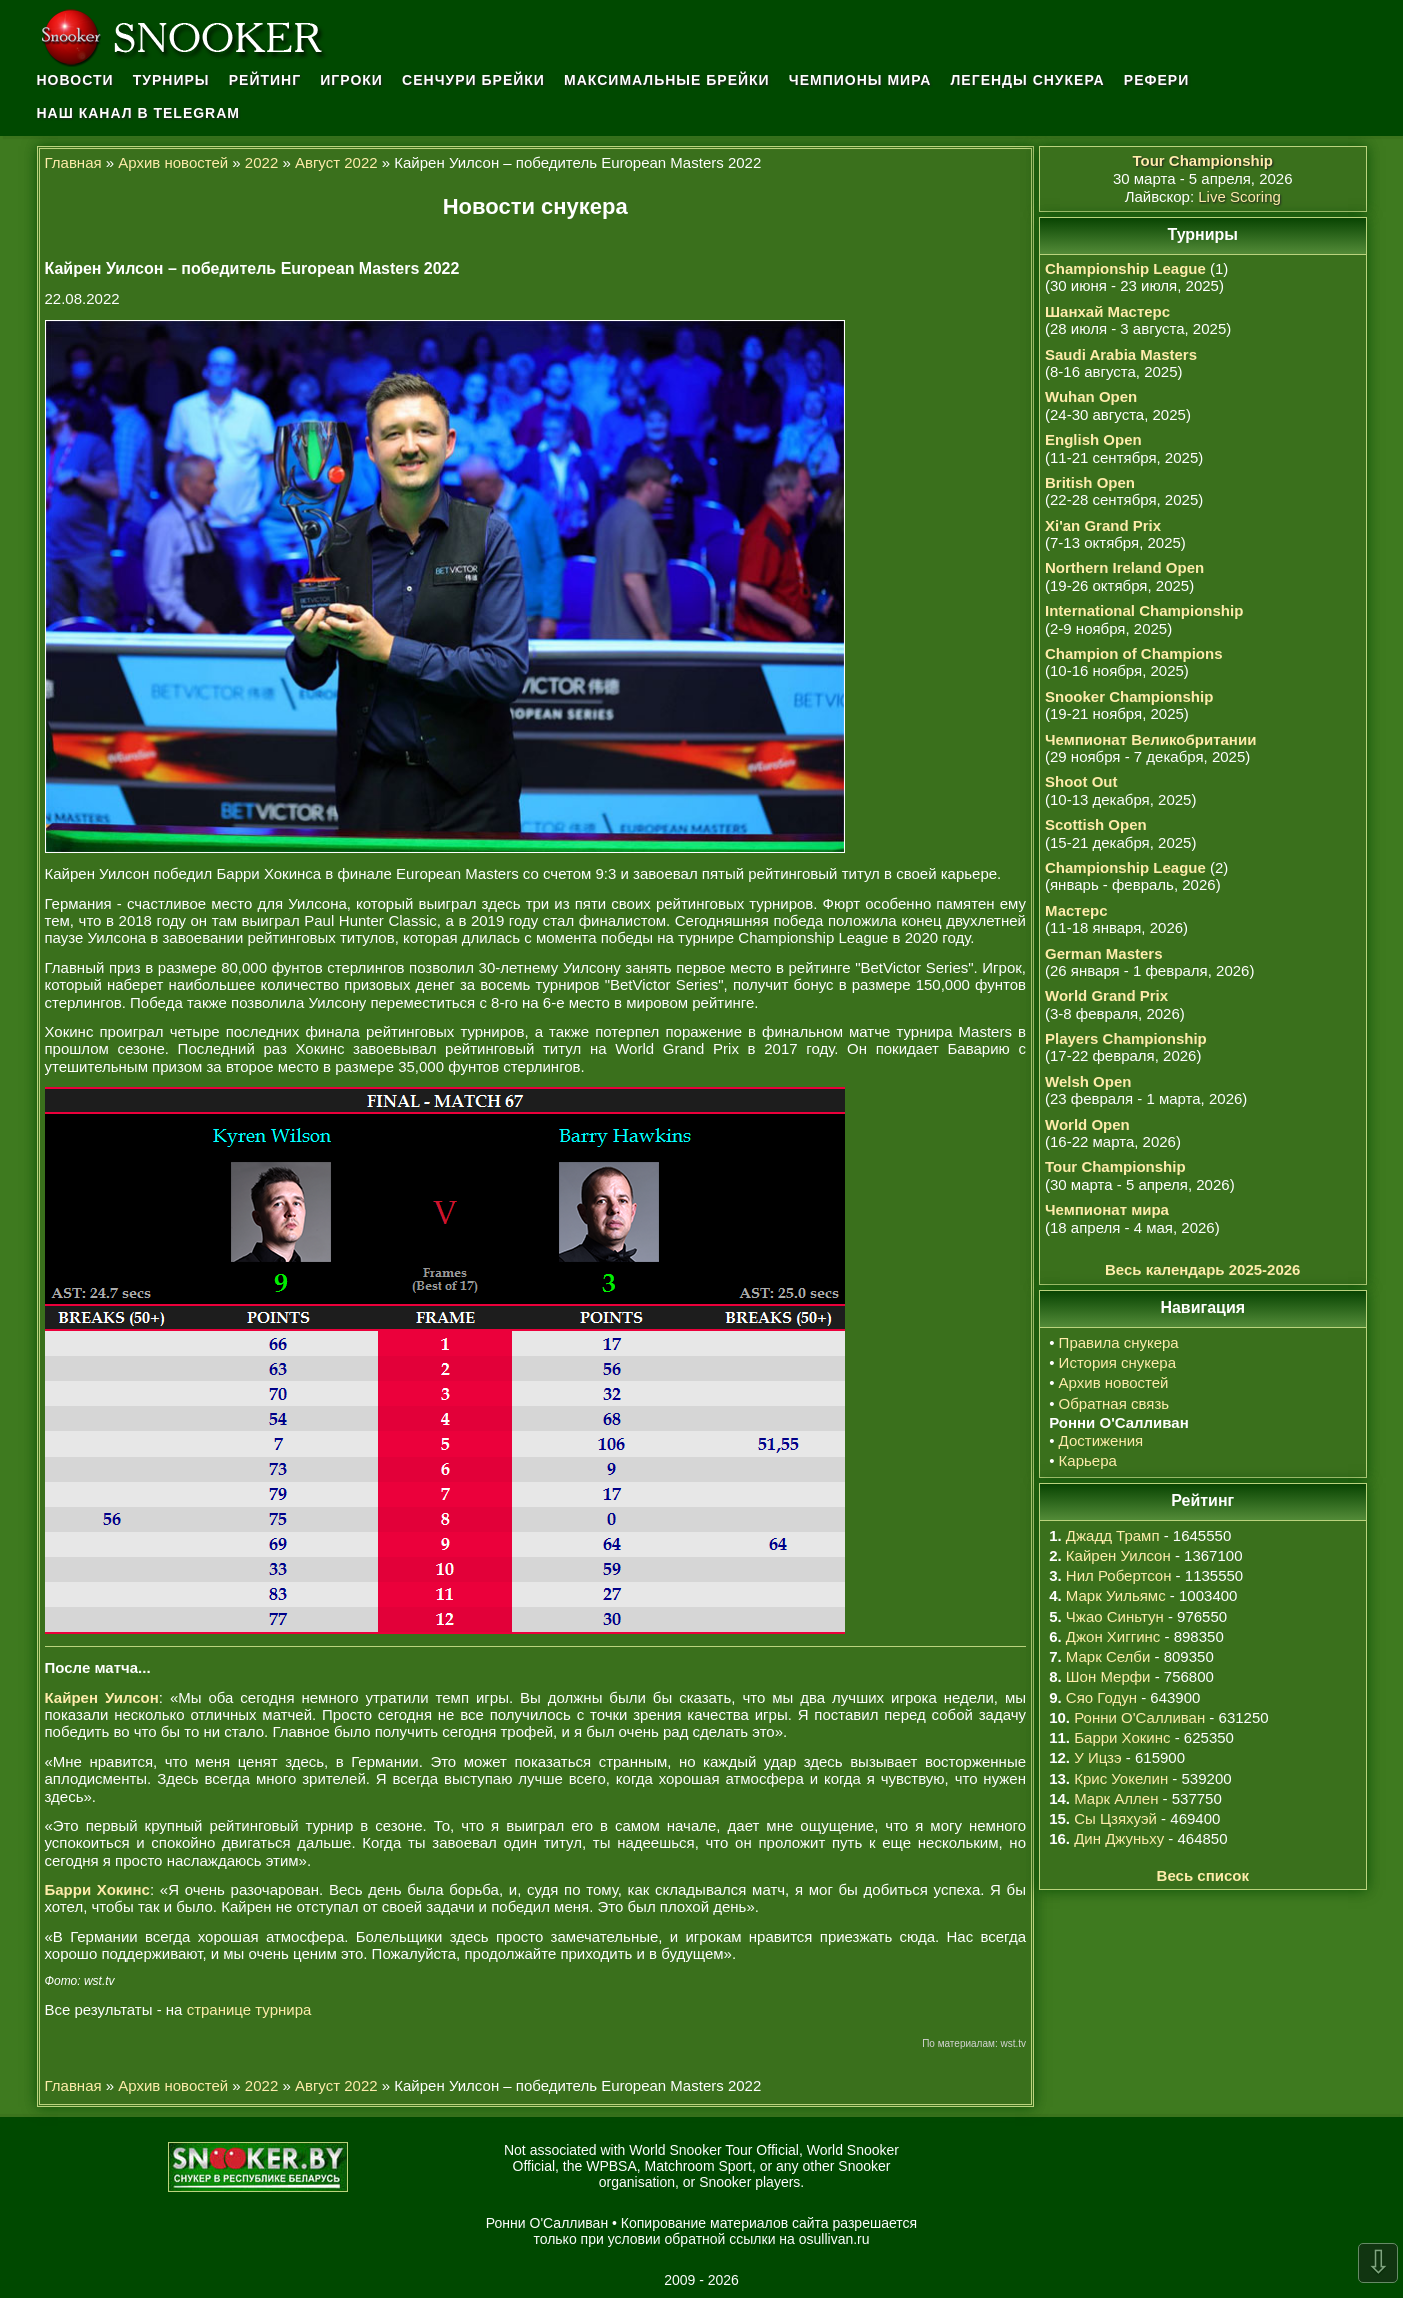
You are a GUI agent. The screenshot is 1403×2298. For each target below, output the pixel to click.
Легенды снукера (1028, 80)
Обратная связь (1114, 1403)
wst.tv (1013, 2043)
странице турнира (249, 2009)
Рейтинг (265, 80)
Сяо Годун (1101, 1697)
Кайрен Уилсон (1118, 1555)
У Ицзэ (1097, 1757)
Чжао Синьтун (1115, 1616)
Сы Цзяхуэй (1115, 1818)
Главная (73, 162)
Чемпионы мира (860, 80)
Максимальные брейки (667, 80)
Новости (75, 80)
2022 (261, 162)
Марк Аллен (1116, 1798)
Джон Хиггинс (1113, 1636)
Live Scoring (1239, 196)
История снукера (1117, 1362)
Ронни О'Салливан (1139, 1717)
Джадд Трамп (1113, 1535)
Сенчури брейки (473, 80)
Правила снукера (1119, 1342)
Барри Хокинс (1122, 1737)
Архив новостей (173, 162)
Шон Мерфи (1108, 1676)
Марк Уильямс (1116, 1595)
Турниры (171, 80)
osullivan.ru (834, 2239)
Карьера (1088, 1460)
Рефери (1156, 80)
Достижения (1101, 1440)
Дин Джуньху (1119, 1838)
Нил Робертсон (1119, 1575)
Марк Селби (1108, 1656)
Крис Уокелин (1121, 1778)
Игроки (351, 80)
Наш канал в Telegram (139, 113)
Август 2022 (336, 162)
